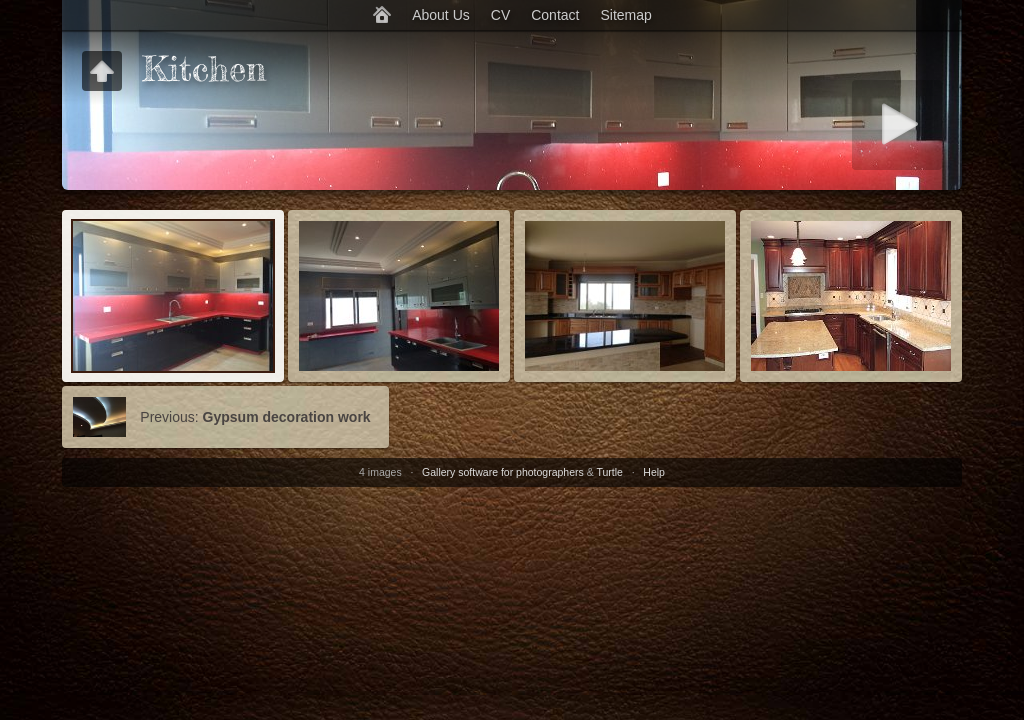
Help (654, 472)
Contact (555, 15)
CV (500, 15)
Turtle (609, 472)
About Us (441, 15)
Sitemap (625, 15)
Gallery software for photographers (503, 472)
